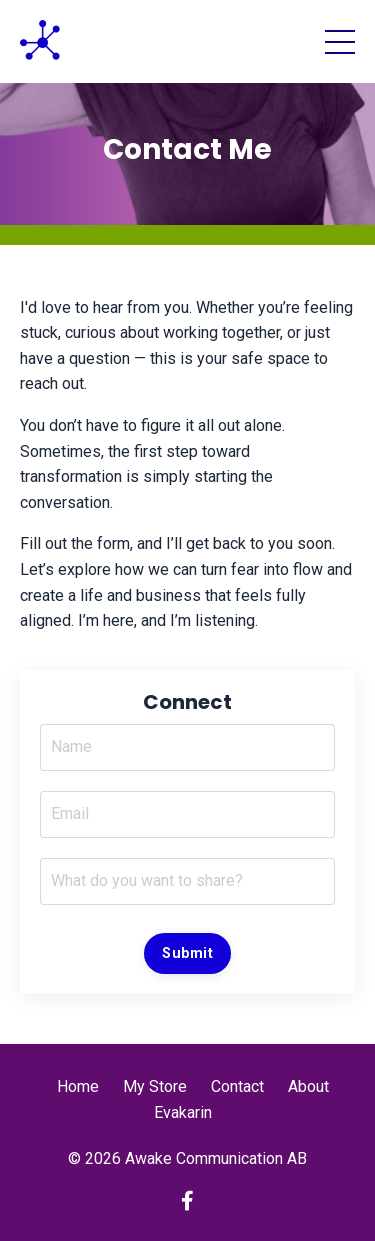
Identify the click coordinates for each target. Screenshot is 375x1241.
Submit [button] (187, 953)
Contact (237, 1086)
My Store (155, 1086)
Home (78, 1086)
